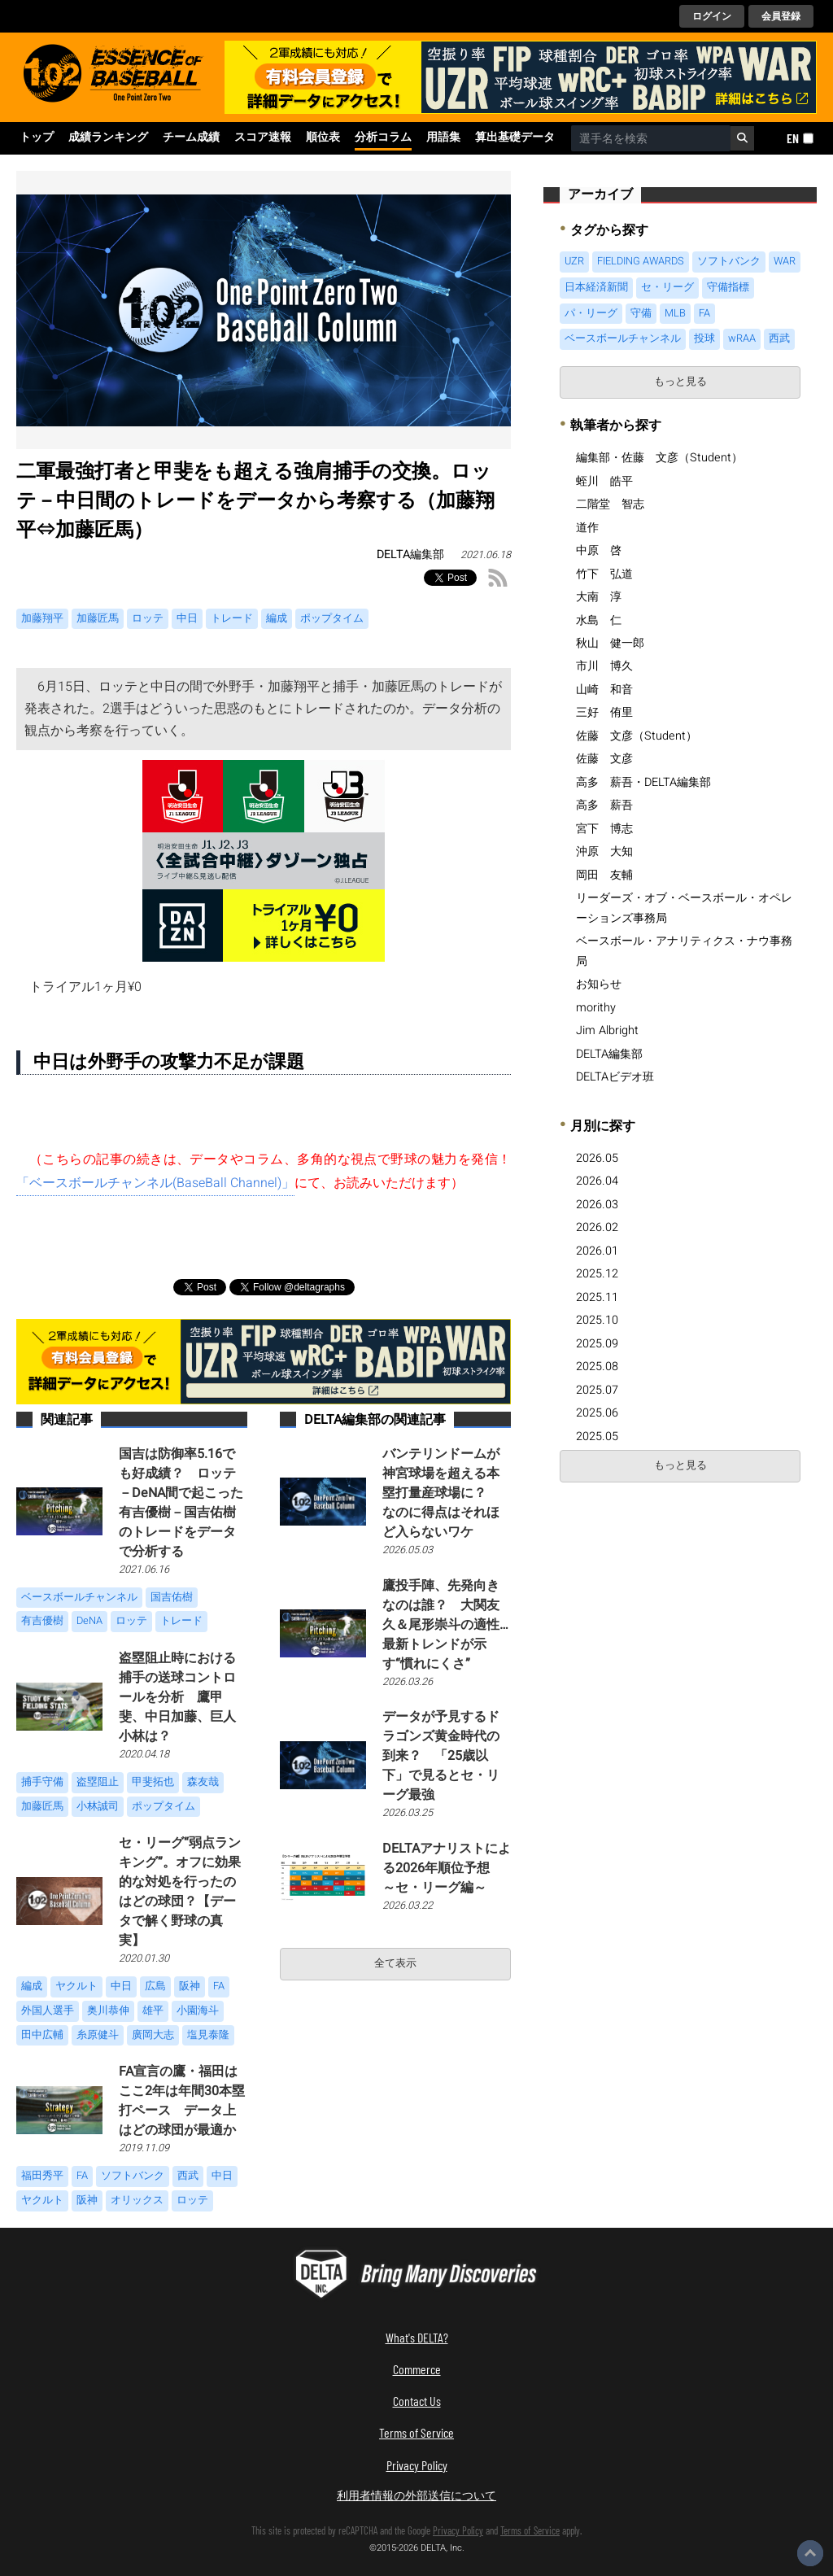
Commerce (417, 2369)
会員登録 (780, 16)
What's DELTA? (417, 2337)
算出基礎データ (515, 137)
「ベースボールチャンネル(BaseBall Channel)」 (155, 1183)
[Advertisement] (680, 1613)
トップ (37, 137)
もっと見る (680, 381)
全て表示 (395, 1963)
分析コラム (383, 137)
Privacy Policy (416, 2465)
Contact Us (417, 2400)
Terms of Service (416, 2432)
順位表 (323, 137)
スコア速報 (262, 137)
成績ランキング (108, 137)
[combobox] (651, 138)
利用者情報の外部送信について (416, 2495)
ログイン (711, 16)
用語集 (443, 137)
